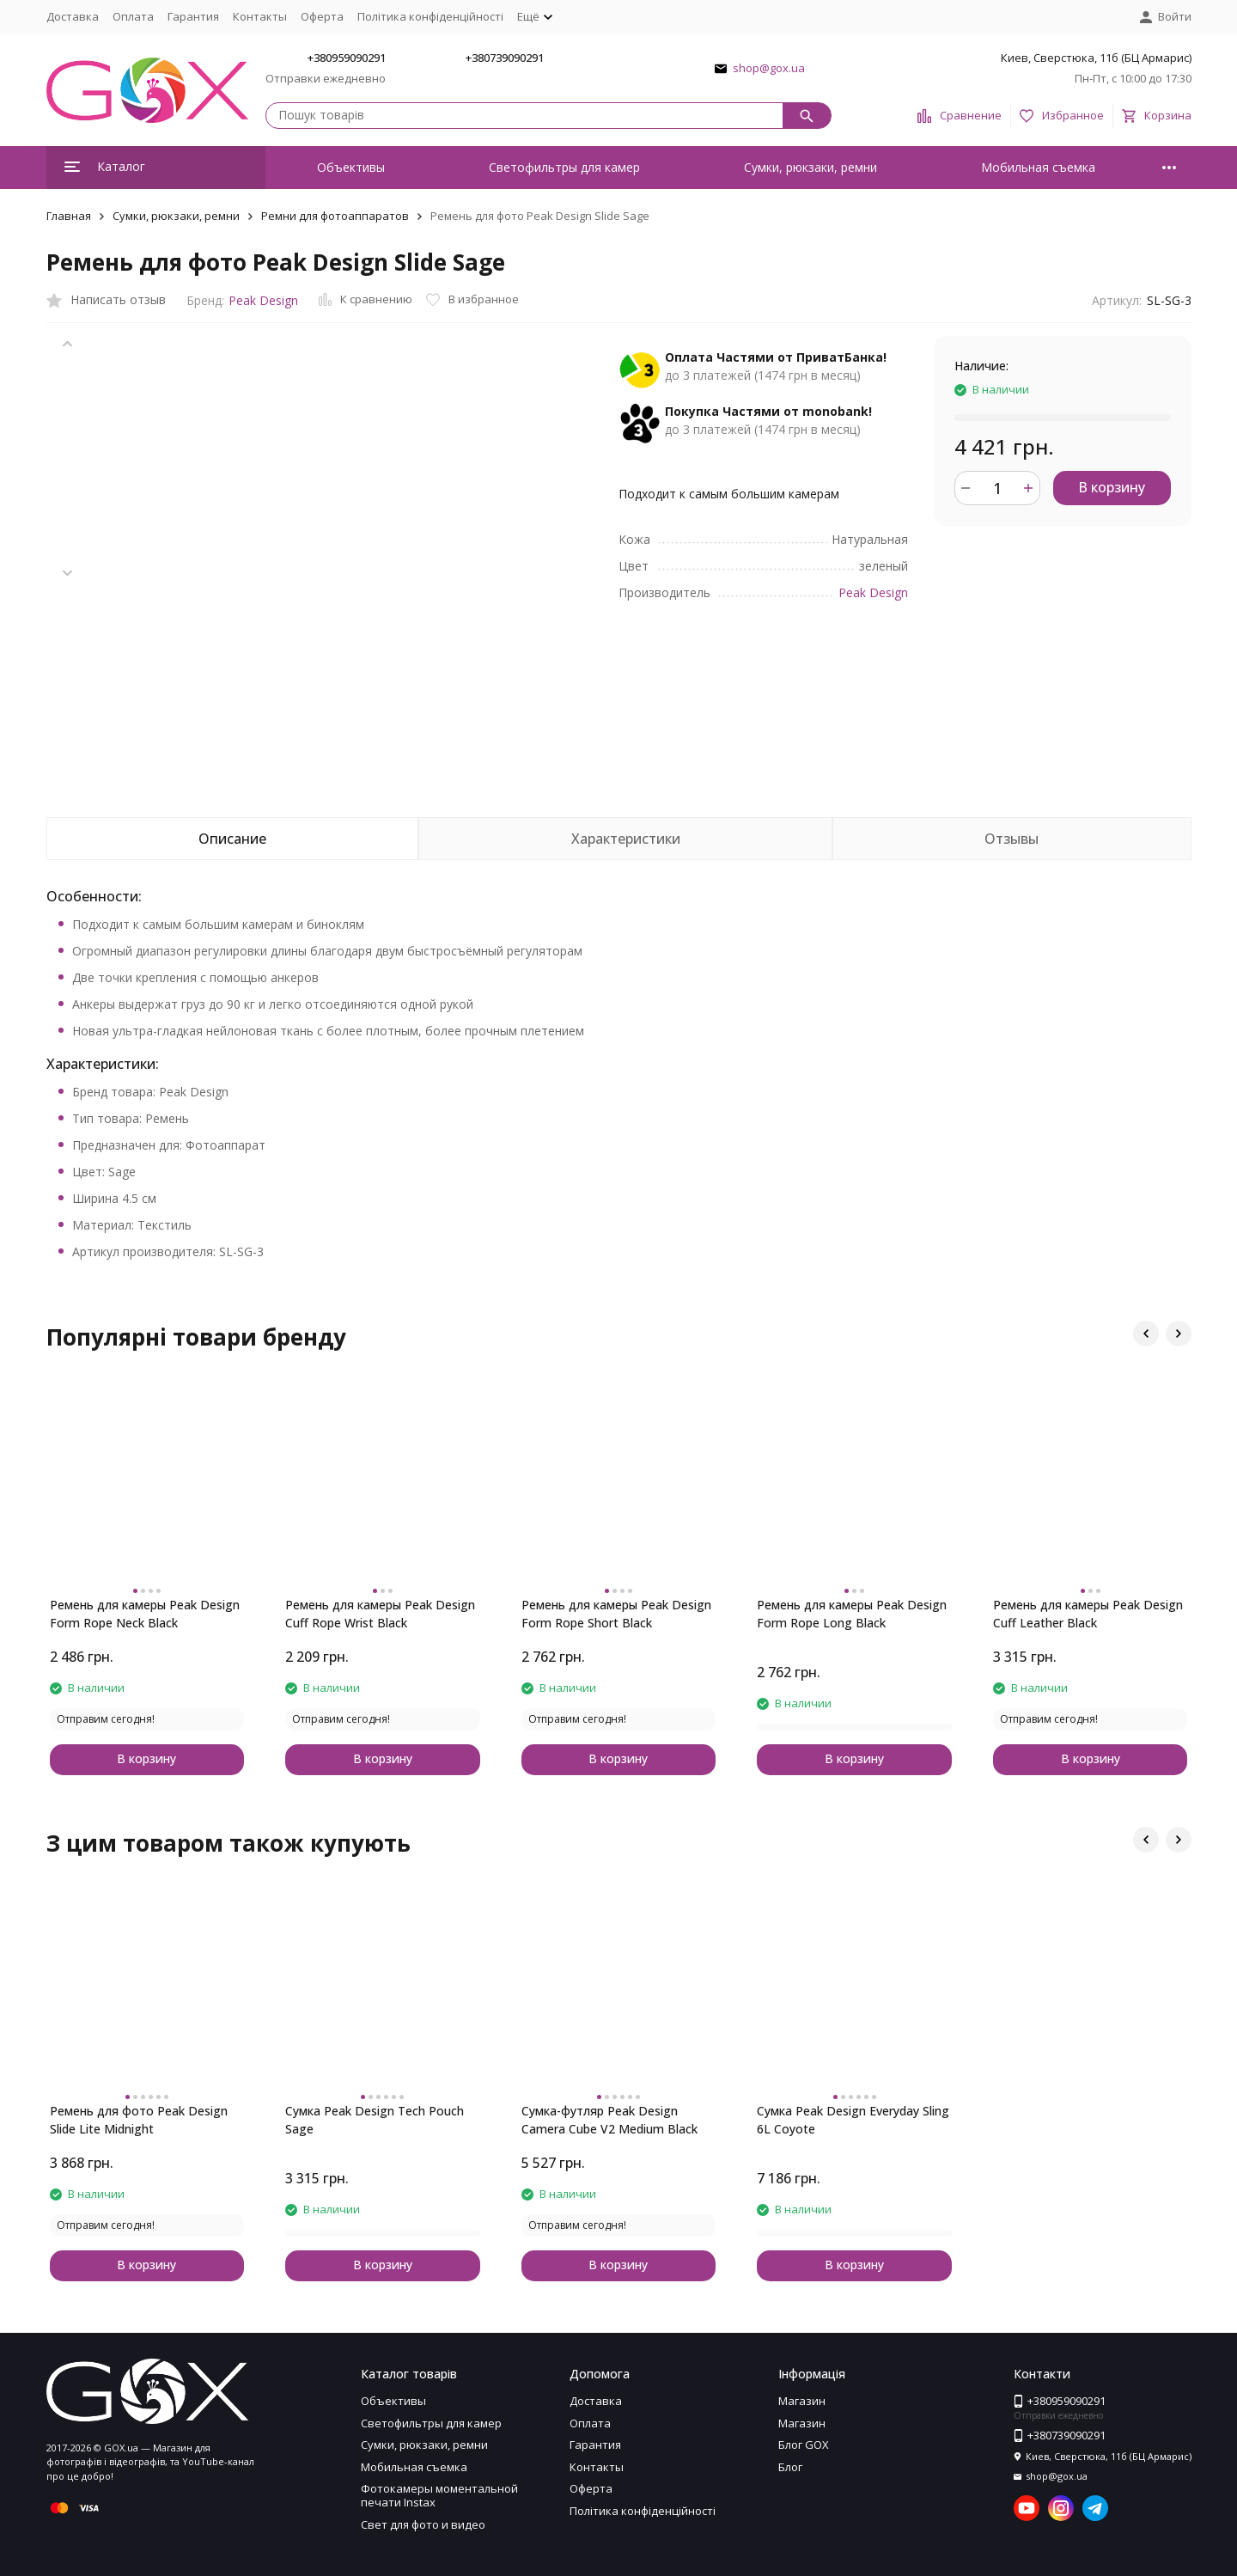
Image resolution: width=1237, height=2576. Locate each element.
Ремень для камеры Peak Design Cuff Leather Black (1088, 1613)
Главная (68, 215)
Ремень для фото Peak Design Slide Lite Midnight (139, 2120)
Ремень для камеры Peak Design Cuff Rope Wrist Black (380, 1613)
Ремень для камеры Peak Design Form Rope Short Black (616, 1613)
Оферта (322, 16)
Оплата (133, 16)
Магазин (802, 2400)
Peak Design (263, 300)
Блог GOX (803, 2444)
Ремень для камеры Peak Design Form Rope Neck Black (145, 1613)
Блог (790, 2467)
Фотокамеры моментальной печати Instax (439, 2495)
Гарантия (193, 16)
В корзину (1111, 487)
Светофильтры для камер (564, 167)
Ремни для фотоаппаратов (335, 215)
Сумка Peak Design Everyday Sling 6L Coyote (853, 2120)
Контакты (260, 16)
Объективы (351, 167)
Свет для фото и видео (423, 2524)
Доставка (72, 16)
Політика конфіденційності (430, 16)
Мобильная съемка (1038, 167)
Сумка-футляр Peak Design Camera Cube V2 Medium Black (609, 2120)
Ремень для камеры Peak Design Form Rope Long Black (852, 1613)
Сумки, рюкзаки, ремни (810, 167)
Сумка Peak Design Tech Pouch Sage (374, 2120)
